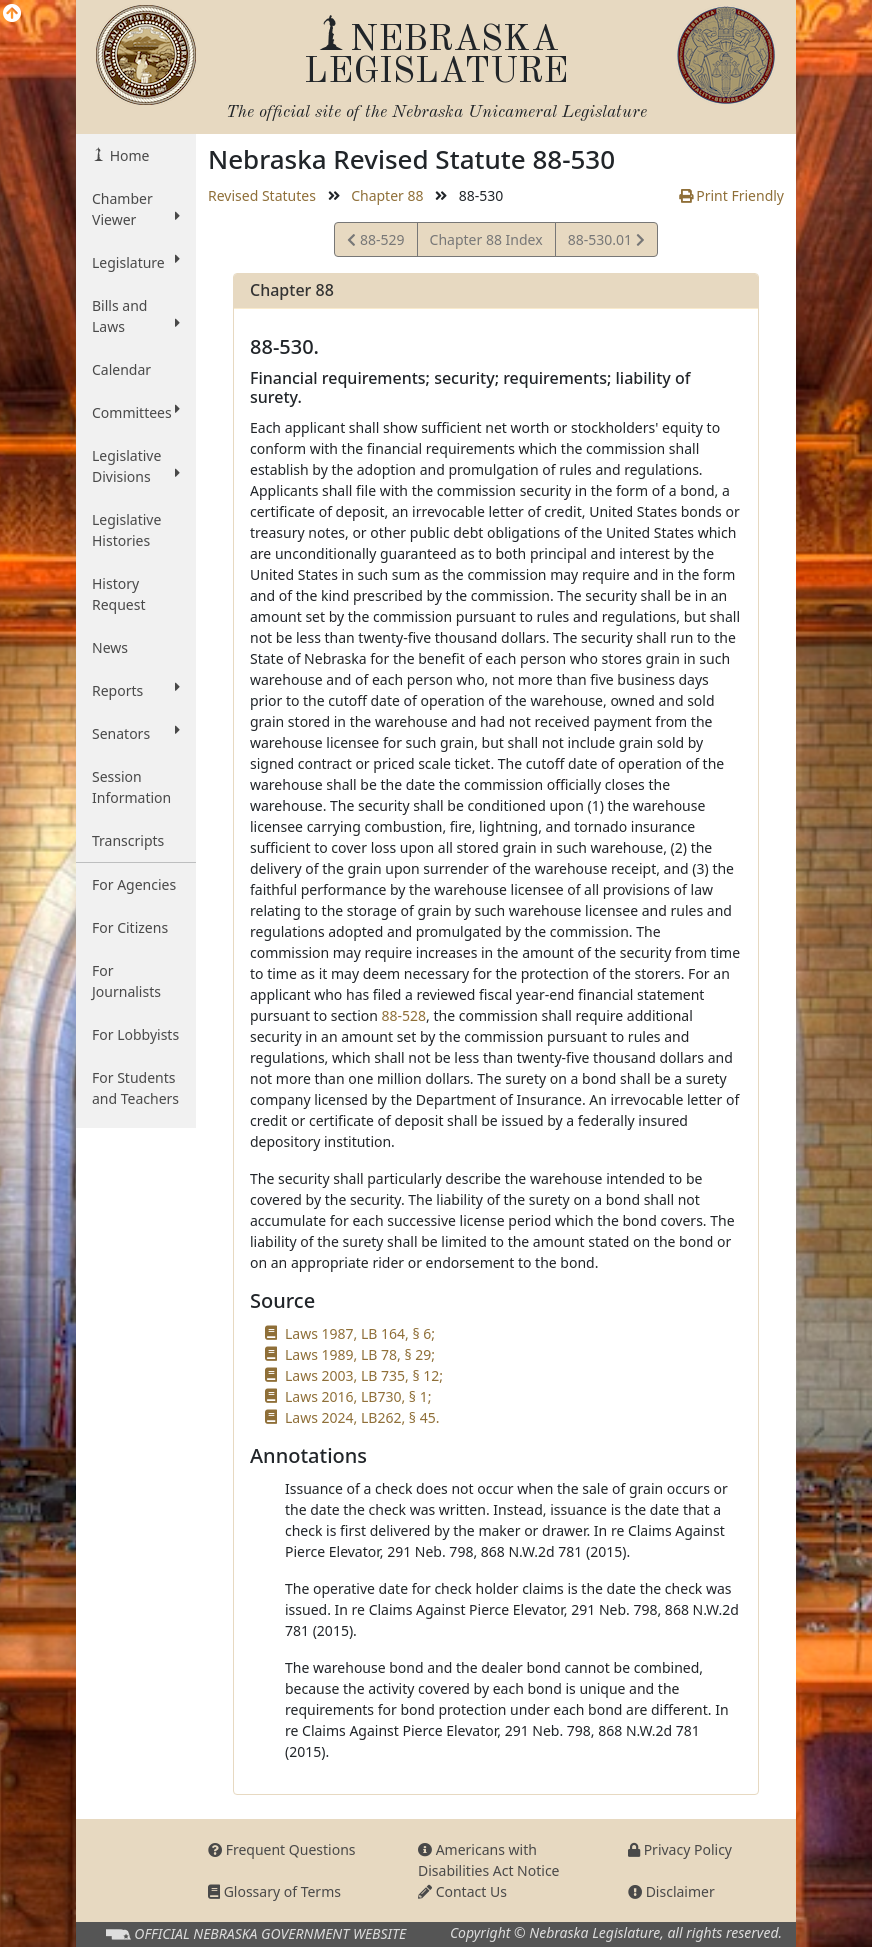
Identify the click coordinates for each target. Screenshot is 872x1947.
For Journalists (126, 981)
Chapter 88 (387, 195)
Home (127, 155)
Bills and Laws (136, 316)
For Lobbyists (135, 1034)
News (110, 647)
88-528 (404, 1015)
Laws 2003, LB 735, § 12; (364, 1375)
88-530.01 (606, 242)
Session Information (131, 787)
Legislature (136, 262)
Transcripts (128, 840)
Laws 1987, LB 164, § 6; (360, 1333)
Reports (136, 690)
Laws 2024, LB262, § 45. (362, 1417)
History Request (119, 594)
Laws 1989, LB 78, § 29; (360, 1354)
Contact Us (462, 1891)
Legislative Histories (126, 530)
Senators (136, 733)
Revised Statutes (262, 195)
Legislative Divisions (136, 466)
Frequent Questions (282, 1849)
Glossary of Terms (274, 1891)
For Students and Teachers (135, 1088)
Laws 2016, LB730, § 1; (358, 1396)
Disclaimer (671, 1891)
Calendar (121, 369)
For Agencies (134, 884)
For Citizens (130, 927)
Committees (136, 412)
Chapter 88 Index (486, 239)
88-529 (375, 242)
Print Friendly (731, 195)
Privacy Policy (680, 1849)
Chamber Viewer (136, 209)
